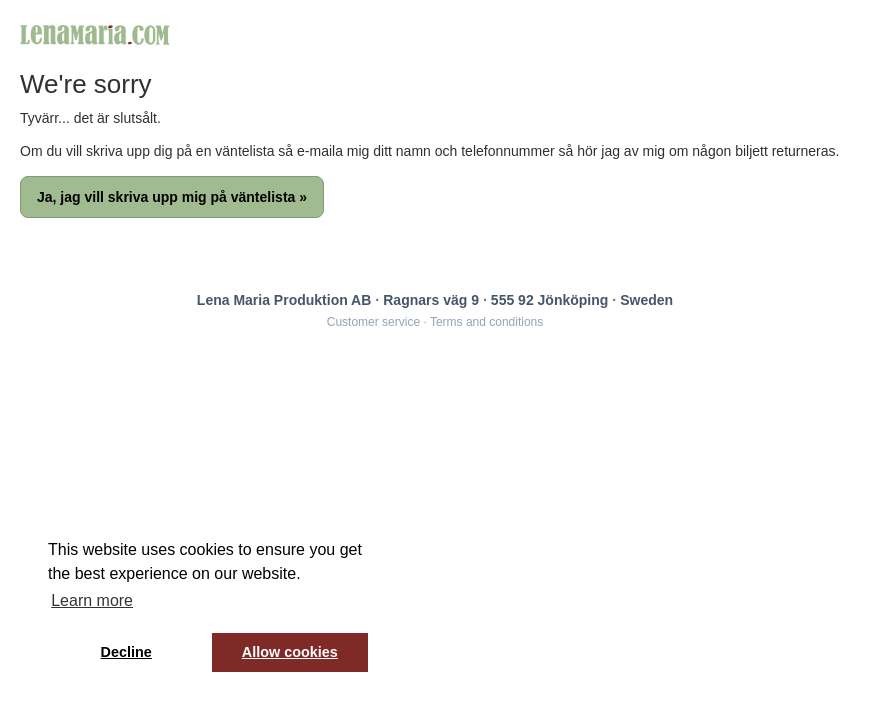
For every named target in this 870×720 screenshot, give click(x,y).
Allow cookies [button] (290, 652)
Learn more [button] (92, 600)
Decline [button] (126, 652)
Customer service (373, 322)
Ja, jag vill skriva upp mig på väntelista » (172, 197)
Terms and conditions (486, 322)
